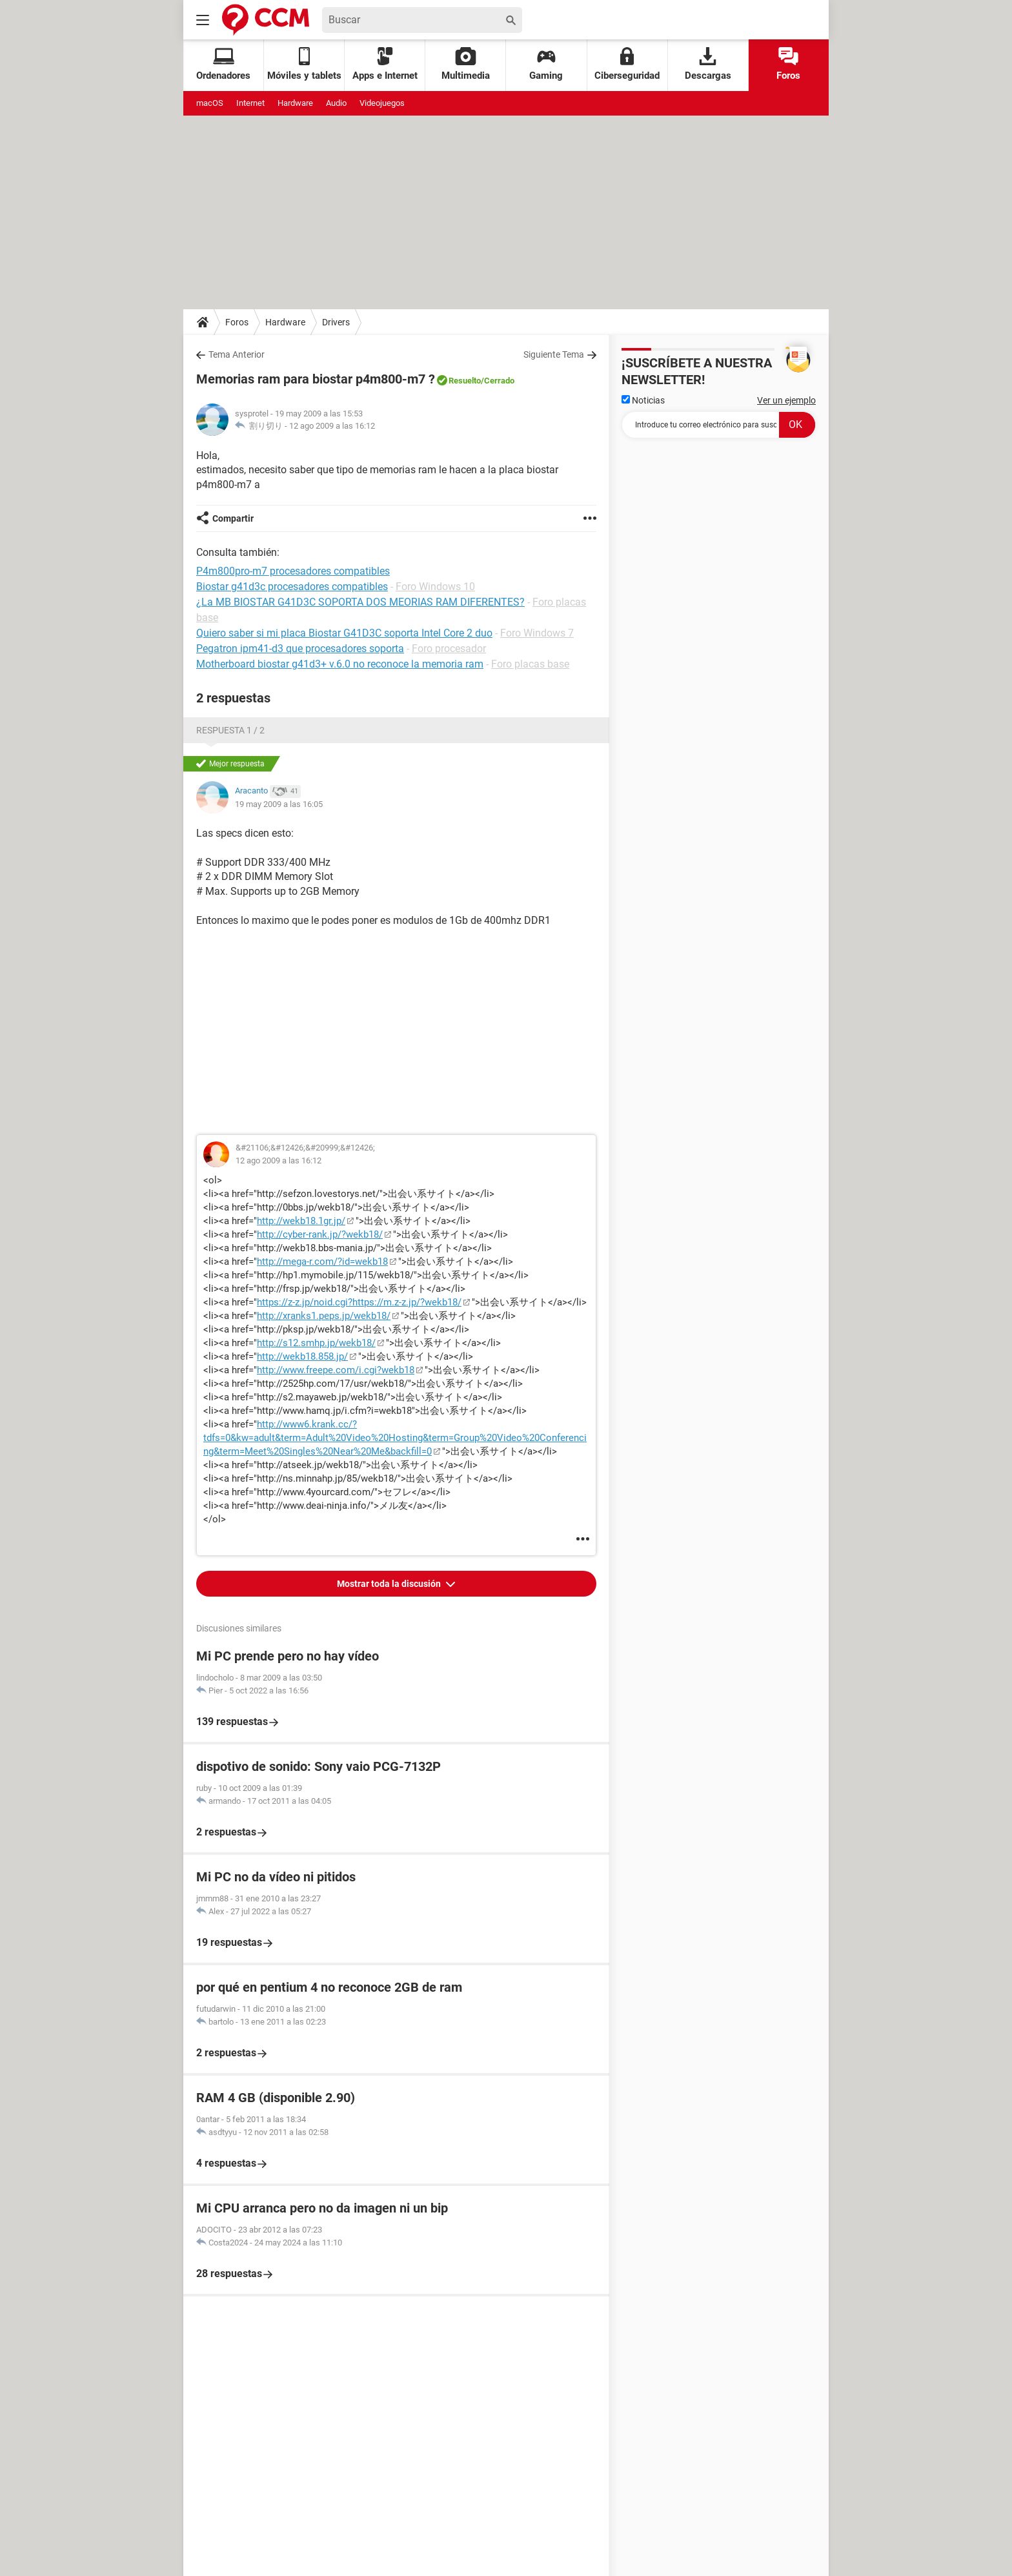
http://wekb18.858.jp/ (302, 1356)
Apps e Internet (385, 64)
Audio (336, 103)
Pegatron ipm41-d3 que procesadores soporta (300, 648)
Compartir (233, 518)
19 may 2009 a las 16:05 (279, 804)
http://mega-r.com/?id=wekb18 (322, 1261)
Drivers (336, 322)
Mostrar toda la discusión (390, 1584)
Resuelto (465, 380)
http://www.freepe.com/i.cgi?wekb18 (335, 1370)
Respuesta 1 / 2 (230, 730)
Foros (788, 64)
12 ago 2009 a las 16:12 (332, 426)
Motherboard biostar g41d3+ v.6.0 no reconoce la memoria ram (339, 664)
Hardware (295, 103)
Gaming (546, 64)
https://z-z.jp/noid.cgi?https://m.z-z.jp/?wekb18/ (359, 1302)
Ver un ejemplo (786, 400)
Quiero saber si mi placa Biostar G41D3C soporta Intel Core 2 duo (344, 633)
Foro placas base (530, 664)
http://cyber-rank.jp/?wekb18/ (320, 1234)
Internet (250, 103)
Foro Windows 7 (537, 633)
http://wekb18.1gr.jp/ (301, 1221)
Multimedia (465, 64)
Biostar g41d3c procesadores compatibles (292, 586)
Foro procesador (449, 648)
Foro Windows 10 (435, 586)
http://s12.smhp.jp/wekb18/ (316, 1343)
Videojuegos (382, 103)
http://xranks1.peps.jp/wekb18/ (323, 1316)
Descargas (708, 64)
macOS (209, 103)
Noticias (643, 400)
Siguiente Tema (553, 354)
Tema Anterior (236, 354)
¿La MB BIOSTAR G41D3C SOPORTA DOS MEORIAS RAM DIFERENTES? (360, 602)
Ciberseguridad (627, 64)
